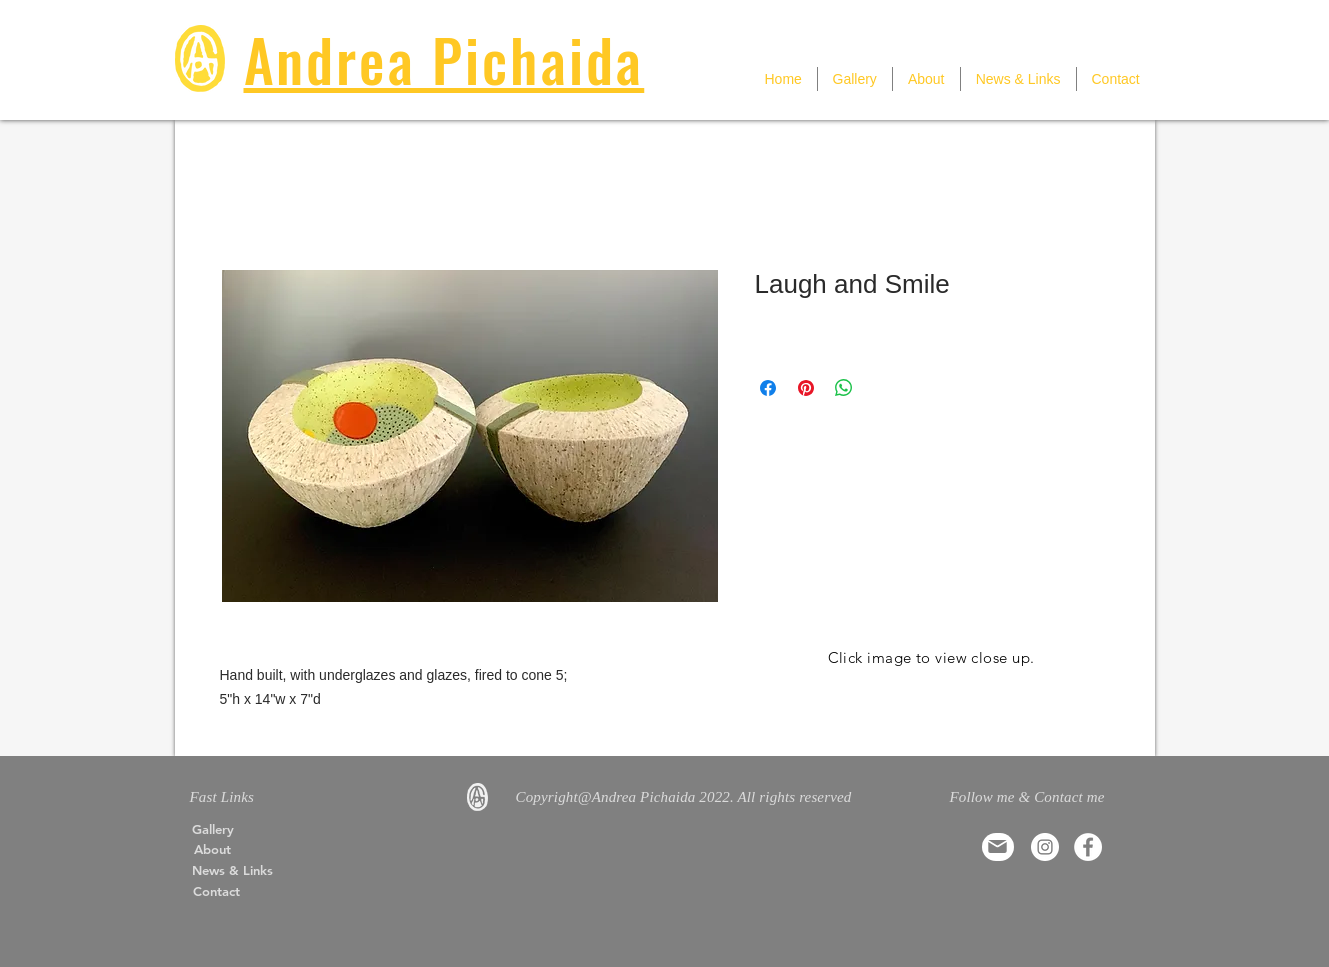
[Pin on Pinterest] (806, 388)
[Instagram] (1045, 847)
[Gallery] (213, 829)
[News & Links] (233, 870)
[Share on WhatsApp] (844, 388)
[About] (213, 849)
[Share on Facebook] (768, 388)
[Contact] (216, 891)
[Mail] (998, 847)
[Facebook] (1088, 847)
